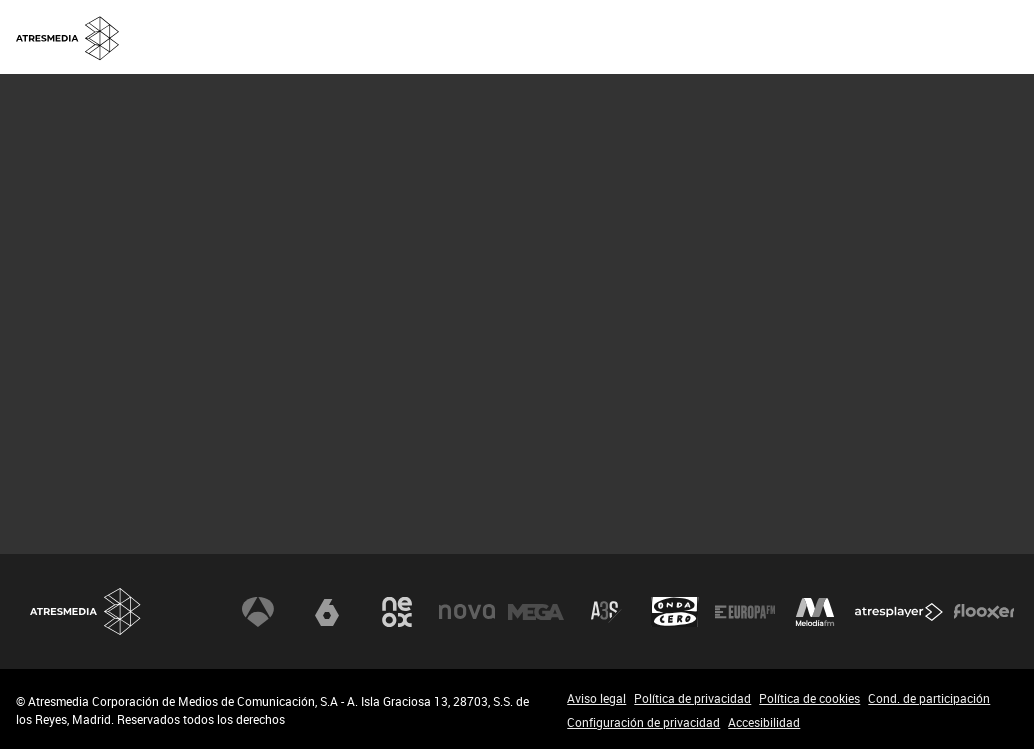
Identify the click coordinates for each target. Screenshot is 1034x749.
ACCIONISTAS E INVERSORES (931, 36)
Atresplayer (899, 612)
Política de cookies (809, 698)
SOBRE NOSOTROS (626, 36)
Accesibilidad (764, 722)
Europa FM (745, 612)
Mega (536, 612)
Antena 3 (258, 612)
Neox (397, 612)
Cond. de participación (929, 698)
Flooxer (984, 612)
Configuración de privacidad (643, 722)
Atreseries (606, 612)
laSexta (327, 612)
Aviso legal (596, 698)
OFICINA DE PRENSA (763, 36)
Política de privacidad (692, 698)
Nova (467, 612)
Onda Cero (675, 612)
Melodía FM (815, 612)
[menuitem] (625, 37)
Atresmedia (86, 611)
